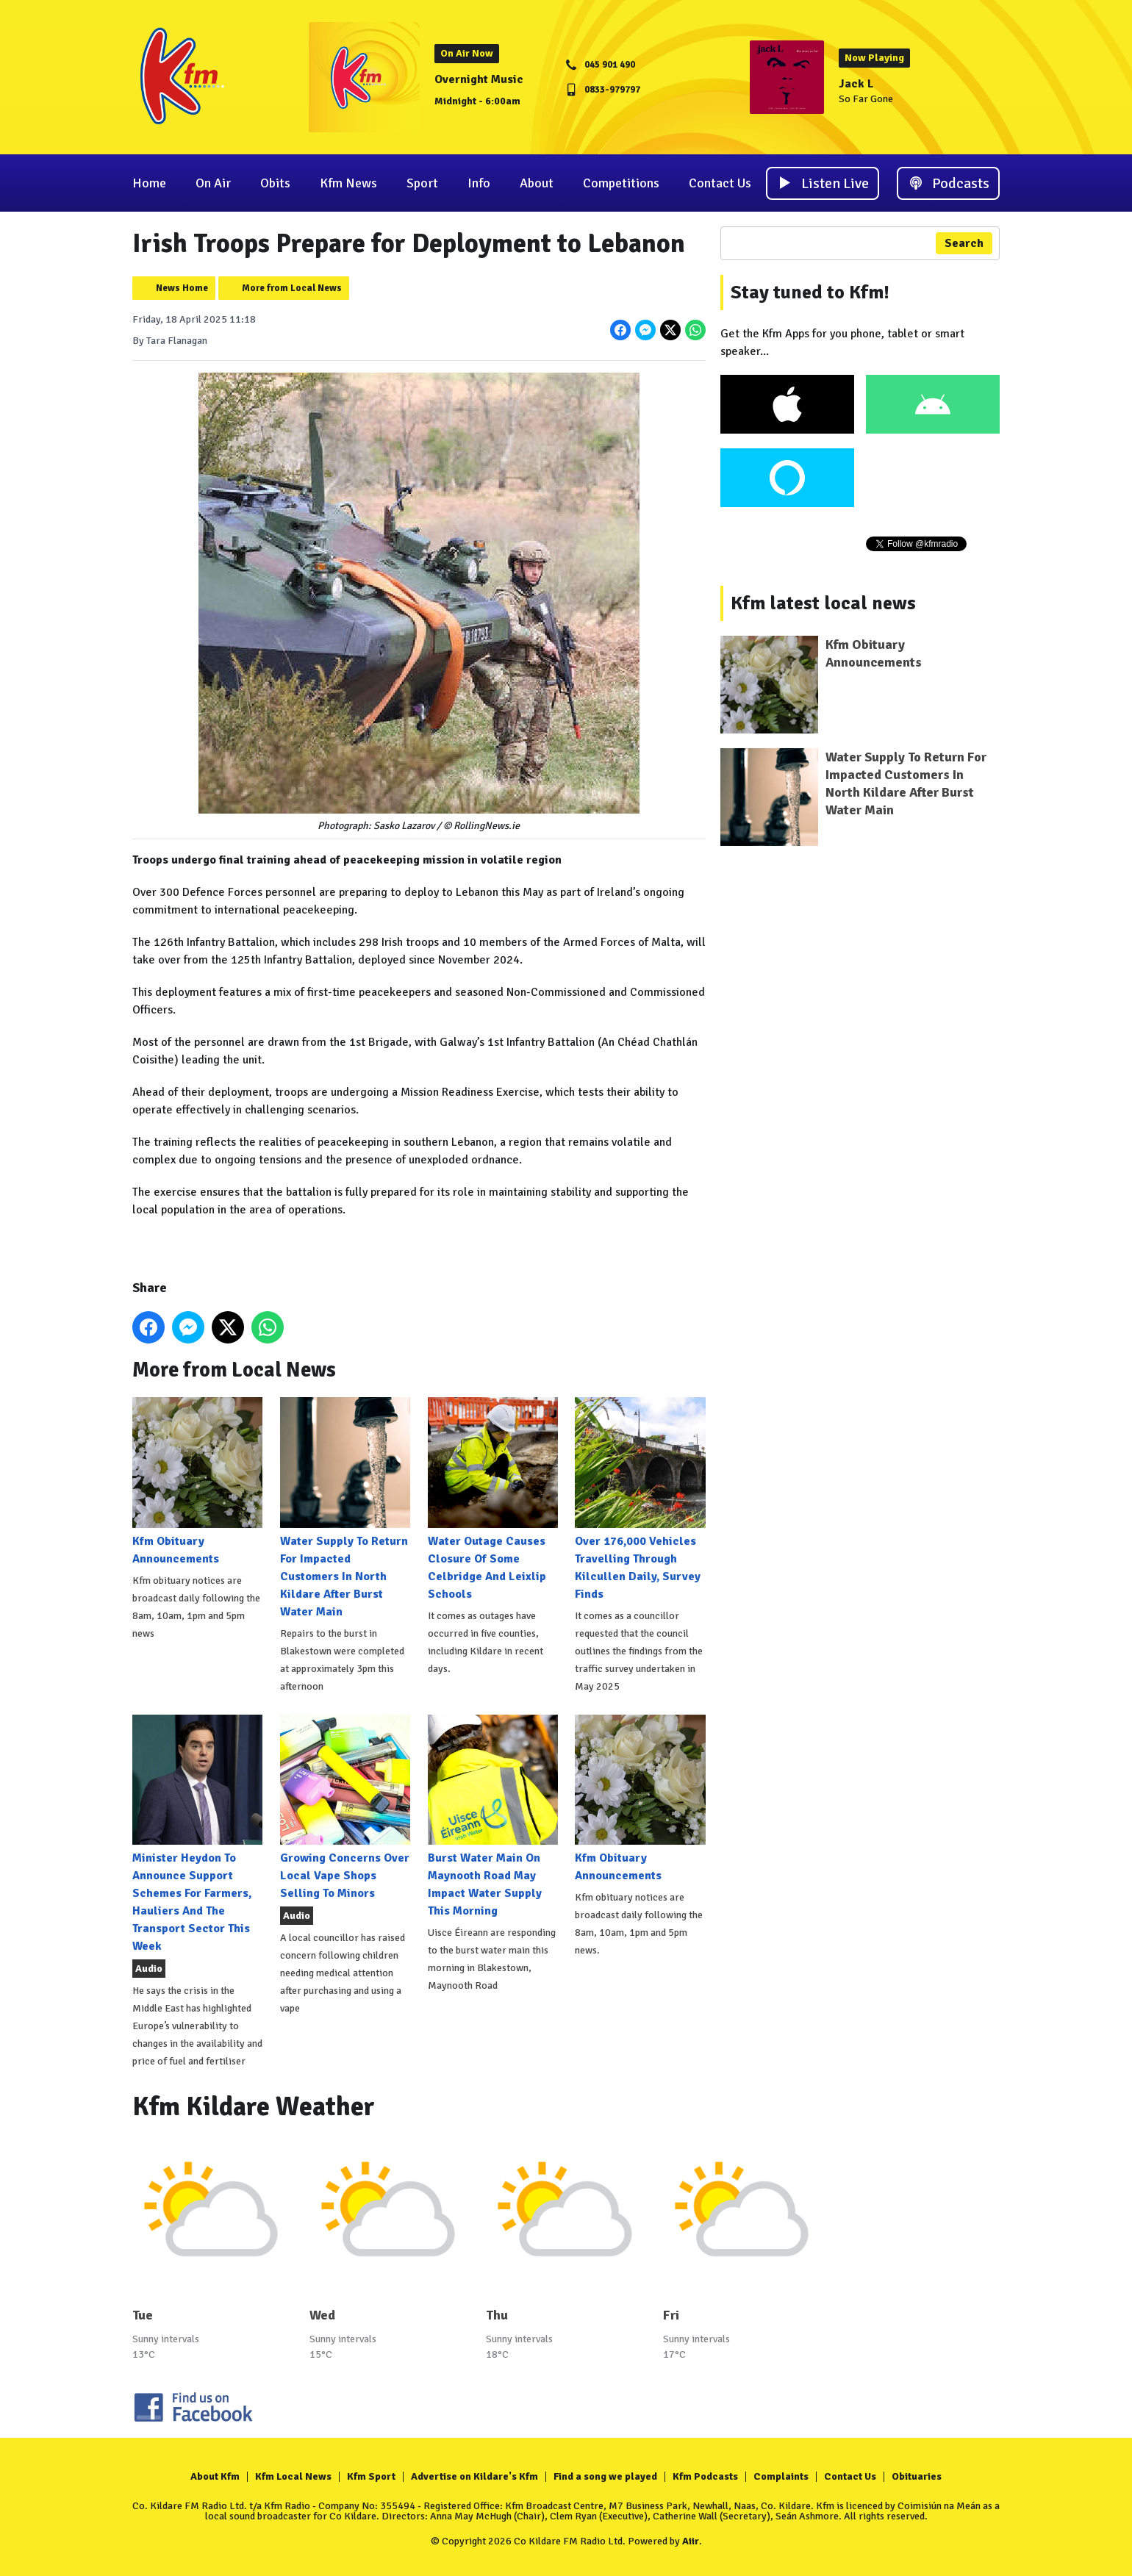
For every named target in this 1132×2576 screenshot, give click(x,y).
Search (964, 243)
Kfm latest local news (823, 603)
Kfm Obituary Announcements (197, 1481)
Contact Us (720, 183)
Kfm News (348, 183)
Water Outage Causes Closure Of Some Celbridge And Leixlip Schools (493, 1499)
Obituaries (917, 2476)
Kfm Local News (293, 2476)
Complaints (781, 2476)
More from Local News (292, 288)
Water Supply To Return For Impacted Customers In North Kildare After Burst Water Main (345, 1507)
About (537, 183)
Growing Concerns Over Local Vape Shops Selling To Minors (345, 1808)
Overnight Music (478, 79)
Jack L (856, 83)
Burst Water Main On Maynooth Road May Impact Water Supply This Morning (493, 1816)
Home (149, 183)
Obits (275, 183)
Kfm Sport (371, 2476)
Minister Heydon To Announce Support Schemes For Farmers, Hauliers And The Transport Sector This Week (197, 1834)
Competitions (621, 183)
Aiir (690, 2541)
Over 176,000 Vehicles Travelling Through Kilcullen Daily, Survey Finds (640, 1499)
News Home (182, 288)
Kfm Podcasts (705, 2476)
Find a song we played (605, 2476)
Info (479, 183)
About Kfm (215, 2476)
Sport (422, 183)
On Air (213, 183)
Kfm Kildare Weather (253, 2106)
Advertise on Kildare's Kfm (474, 2476)
